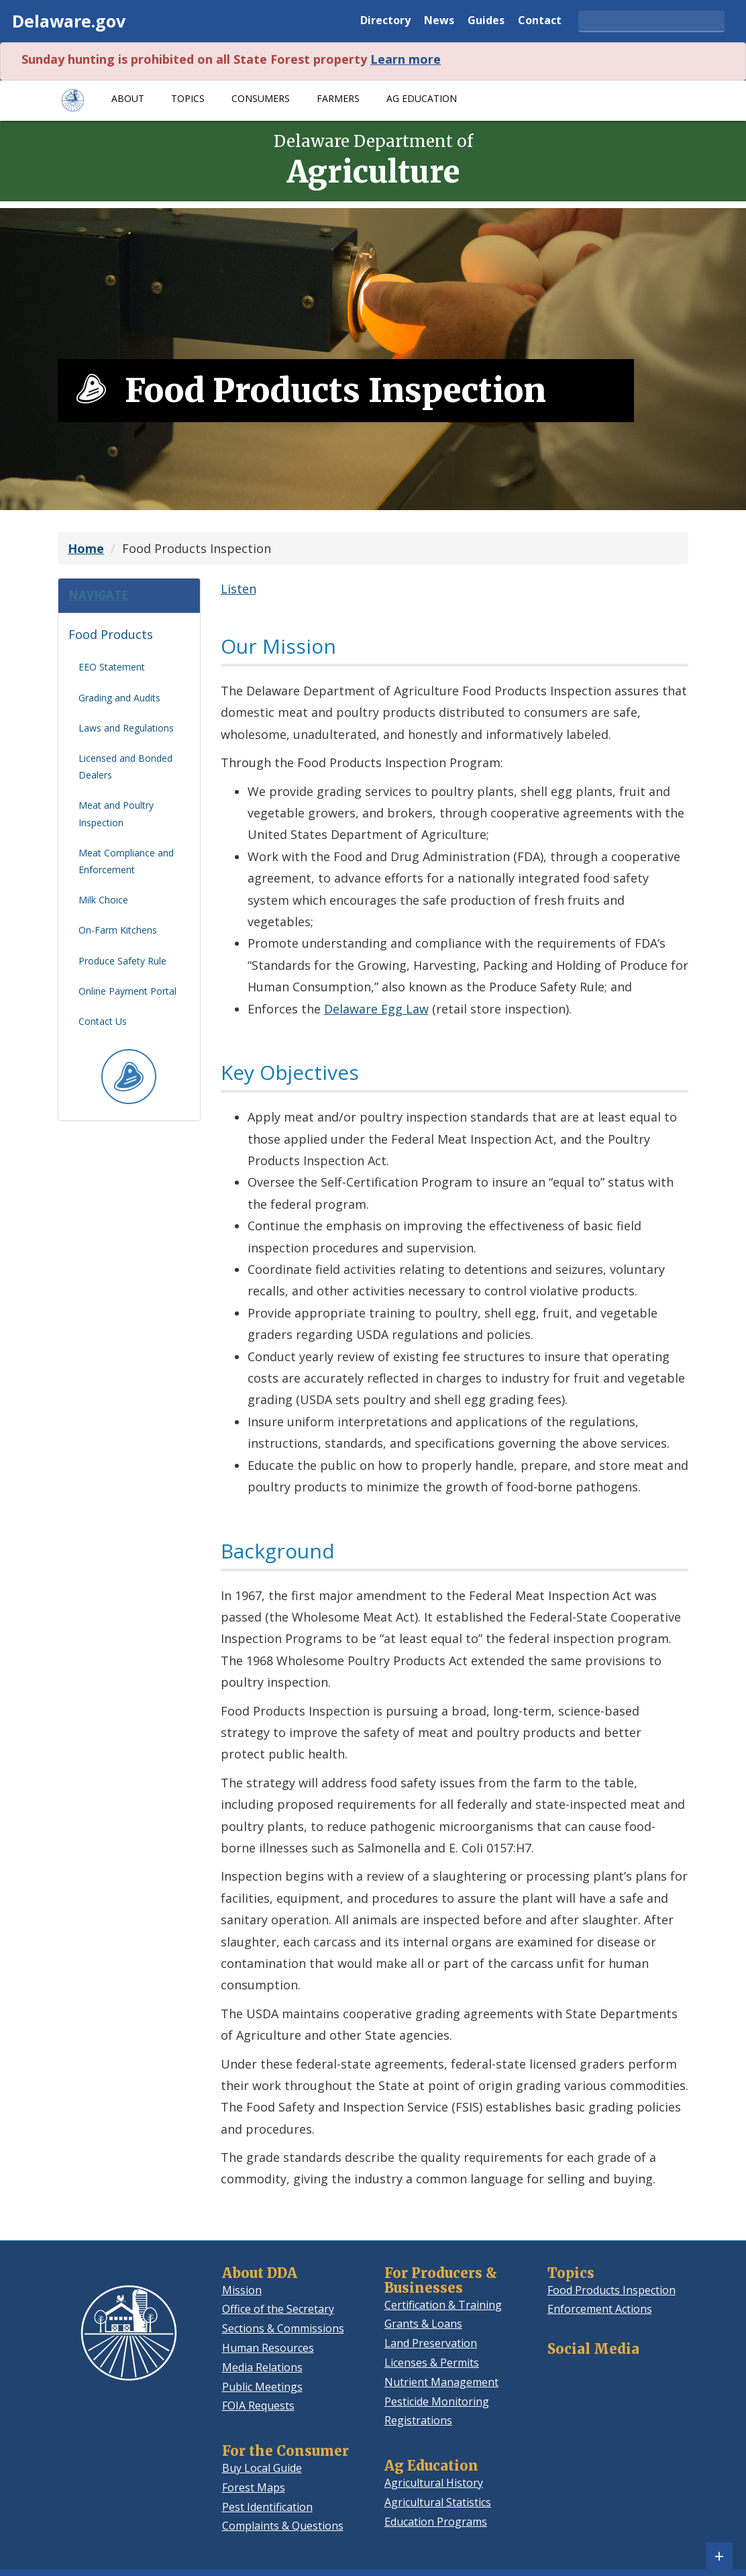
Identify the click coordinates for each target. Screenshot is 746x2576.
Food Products (110, 640)
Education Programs (435, 2521)
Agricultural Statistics (437, 2502)
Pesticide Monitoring (436, 2401)
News (439, 21)
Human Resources (268, 2347)
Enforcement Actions (599, 2308)
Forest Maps (253, 2487)
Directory (385, 21)
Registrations (418, 2420)
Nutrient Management (441, 2382)
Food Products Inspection (611, 2290)
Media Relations (262, 2367)
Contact (540, 21)
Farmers (338, 98)
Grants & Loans (423, 2323)
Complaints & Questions (282, 2525)
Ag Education (421, 98)
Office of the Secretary (278, 2308)
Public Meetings (262, 2386)
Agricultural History (433, 2482)
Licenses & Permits (431, 2362)
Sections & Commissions (283, 2328)
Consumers (260, 98)
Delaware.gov (68, 20)
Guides (486, 21)
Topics (188, 98)
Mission (242, 2290)
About (127, 98)
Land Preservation (430, 2343)
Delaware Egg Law (376, 1009)
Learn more (405, 59)
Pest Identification (267, 2506)
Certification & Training (443, 2304)
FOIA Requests (258, 2405)
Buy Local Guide (262, 2468)
